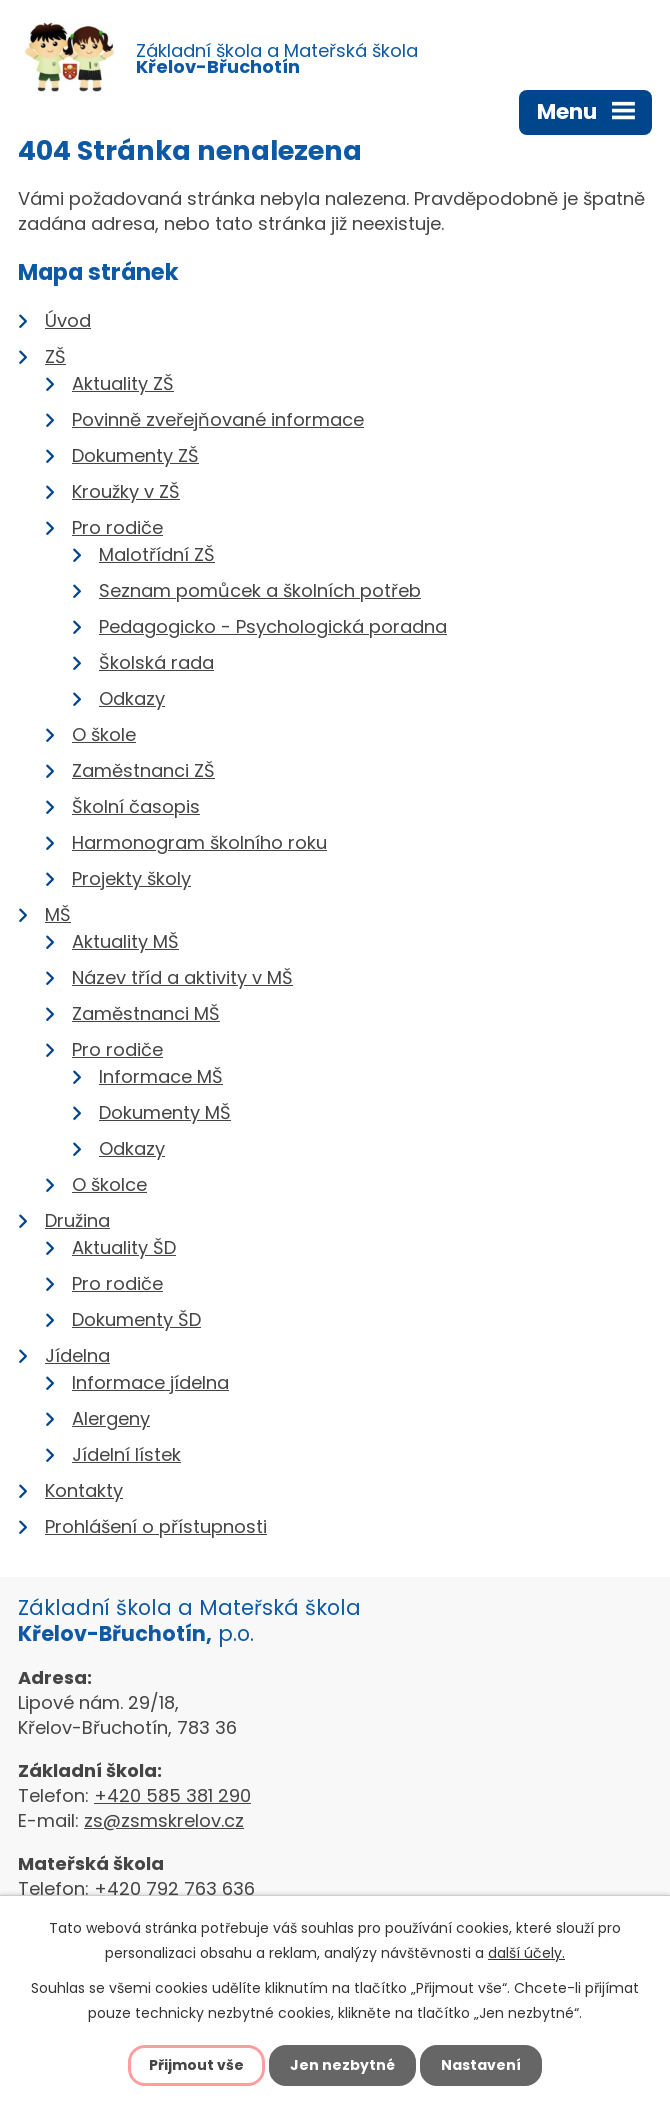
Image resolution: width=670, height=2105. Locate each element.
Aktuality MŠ (125, 941)
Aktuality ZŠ (123, 383)
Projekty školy (131, 878)
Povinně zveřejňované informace (218, 419)
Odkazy (132, 698)
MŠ (58, 914)
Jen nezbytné (342, 2065)
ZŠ (55, 356)
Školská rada (156, 662)
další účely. (526, 1953)
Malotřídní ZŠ (157, 554)
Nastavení (481, 2065)
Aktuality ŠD (124, 1247)
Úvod (68, 320)
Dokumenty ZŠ (135, 455)
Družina (77, 1220)
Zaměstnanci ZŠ (143, 770)
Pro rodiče (117, 527)
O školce (109, 1184)
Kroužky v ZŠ (126, 491)
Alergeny (111, 1418)
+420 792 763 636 (174, 1888)
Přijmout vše (196, 2065)
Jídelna (77, 1355)
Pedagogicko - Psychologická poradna (273, 626)
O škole (104, 734)
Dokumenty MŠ (165, 1112)
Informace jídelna (150, 1382)
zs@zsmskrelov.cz (164, 1820)
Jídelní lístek (126, 1454)
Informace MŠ (161, 1076)
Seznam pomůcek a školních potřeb (260, 590)
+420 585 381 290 (172, 1795)
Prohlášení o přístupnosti (156, 1526)
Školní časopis (136, 806)
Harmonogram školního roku (199, 842)
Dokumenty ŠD (136, 1319)
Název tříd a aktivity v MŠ (182, 977)
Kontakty (84, 1490)
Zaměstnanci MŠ (146, 1013)
